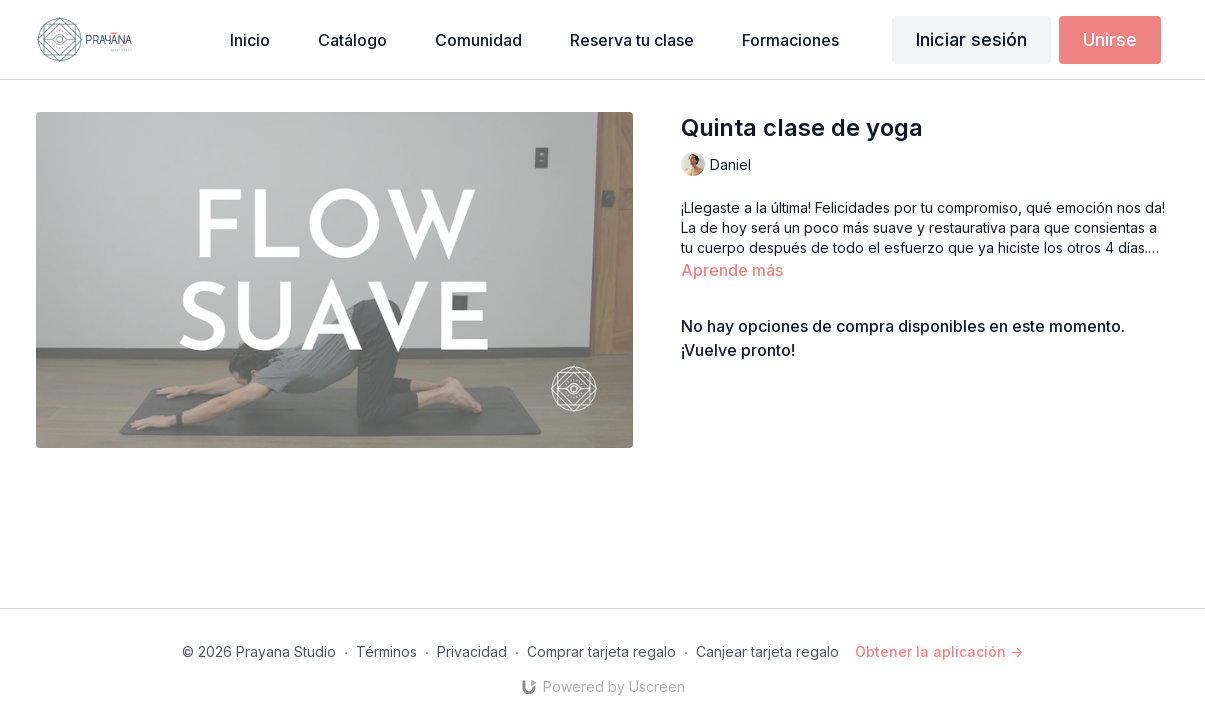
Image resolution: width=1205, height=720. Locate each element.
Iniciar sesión (971, 39)
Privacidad (472, 651)
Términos (386, 651)
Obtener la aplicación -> (939, 651)
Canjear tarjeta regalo (767, 651)
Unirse (1110, 39)
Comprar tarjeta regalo (601, 651)
